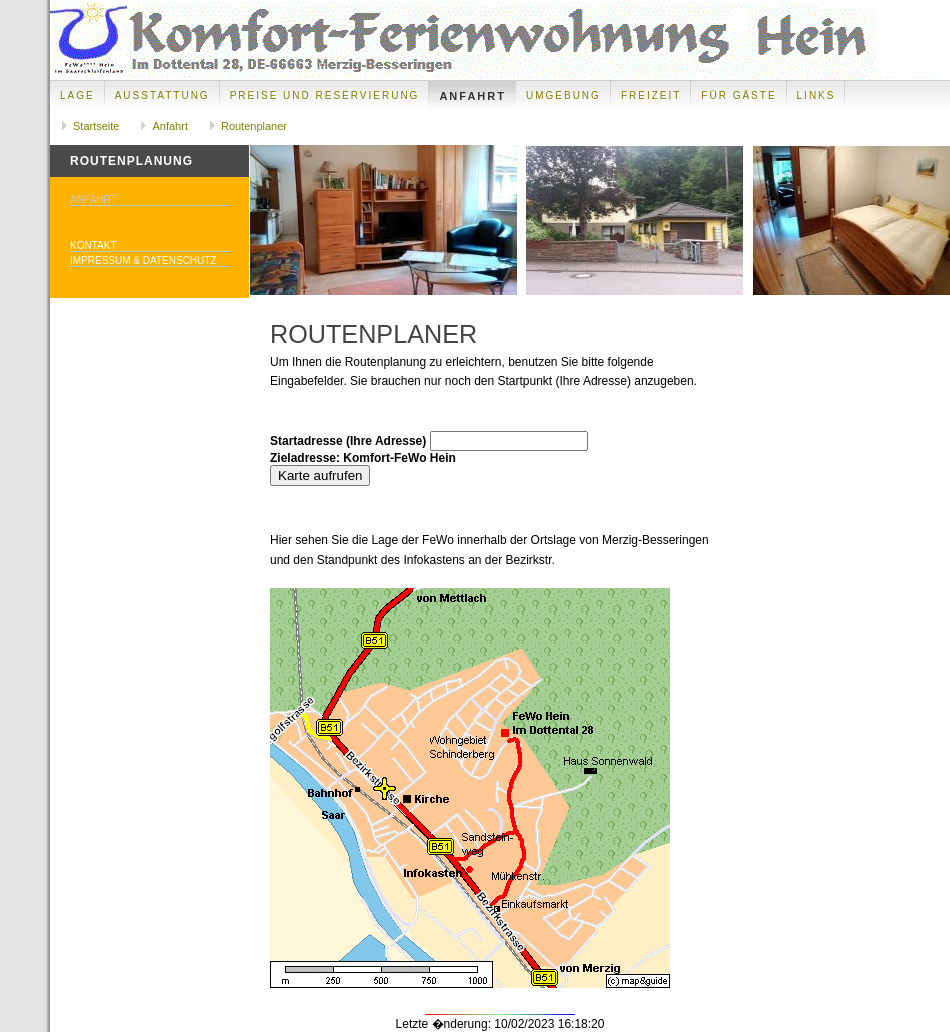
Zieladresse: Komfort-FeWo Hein (363, 458)
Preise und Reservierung (325, 95)
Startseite (96, 126)
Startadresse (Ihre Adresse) (348, 441)
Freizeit (651, 95)
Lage (77, 95)
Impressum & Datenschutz (143, 260)
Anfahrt (472, 96)
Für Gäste (738, 95)
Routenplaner (254, 126)
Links (816, 95)
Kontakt (93, 245)
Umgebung (563, 95)
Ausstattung (162, 95)
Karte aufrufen (320, 475)
